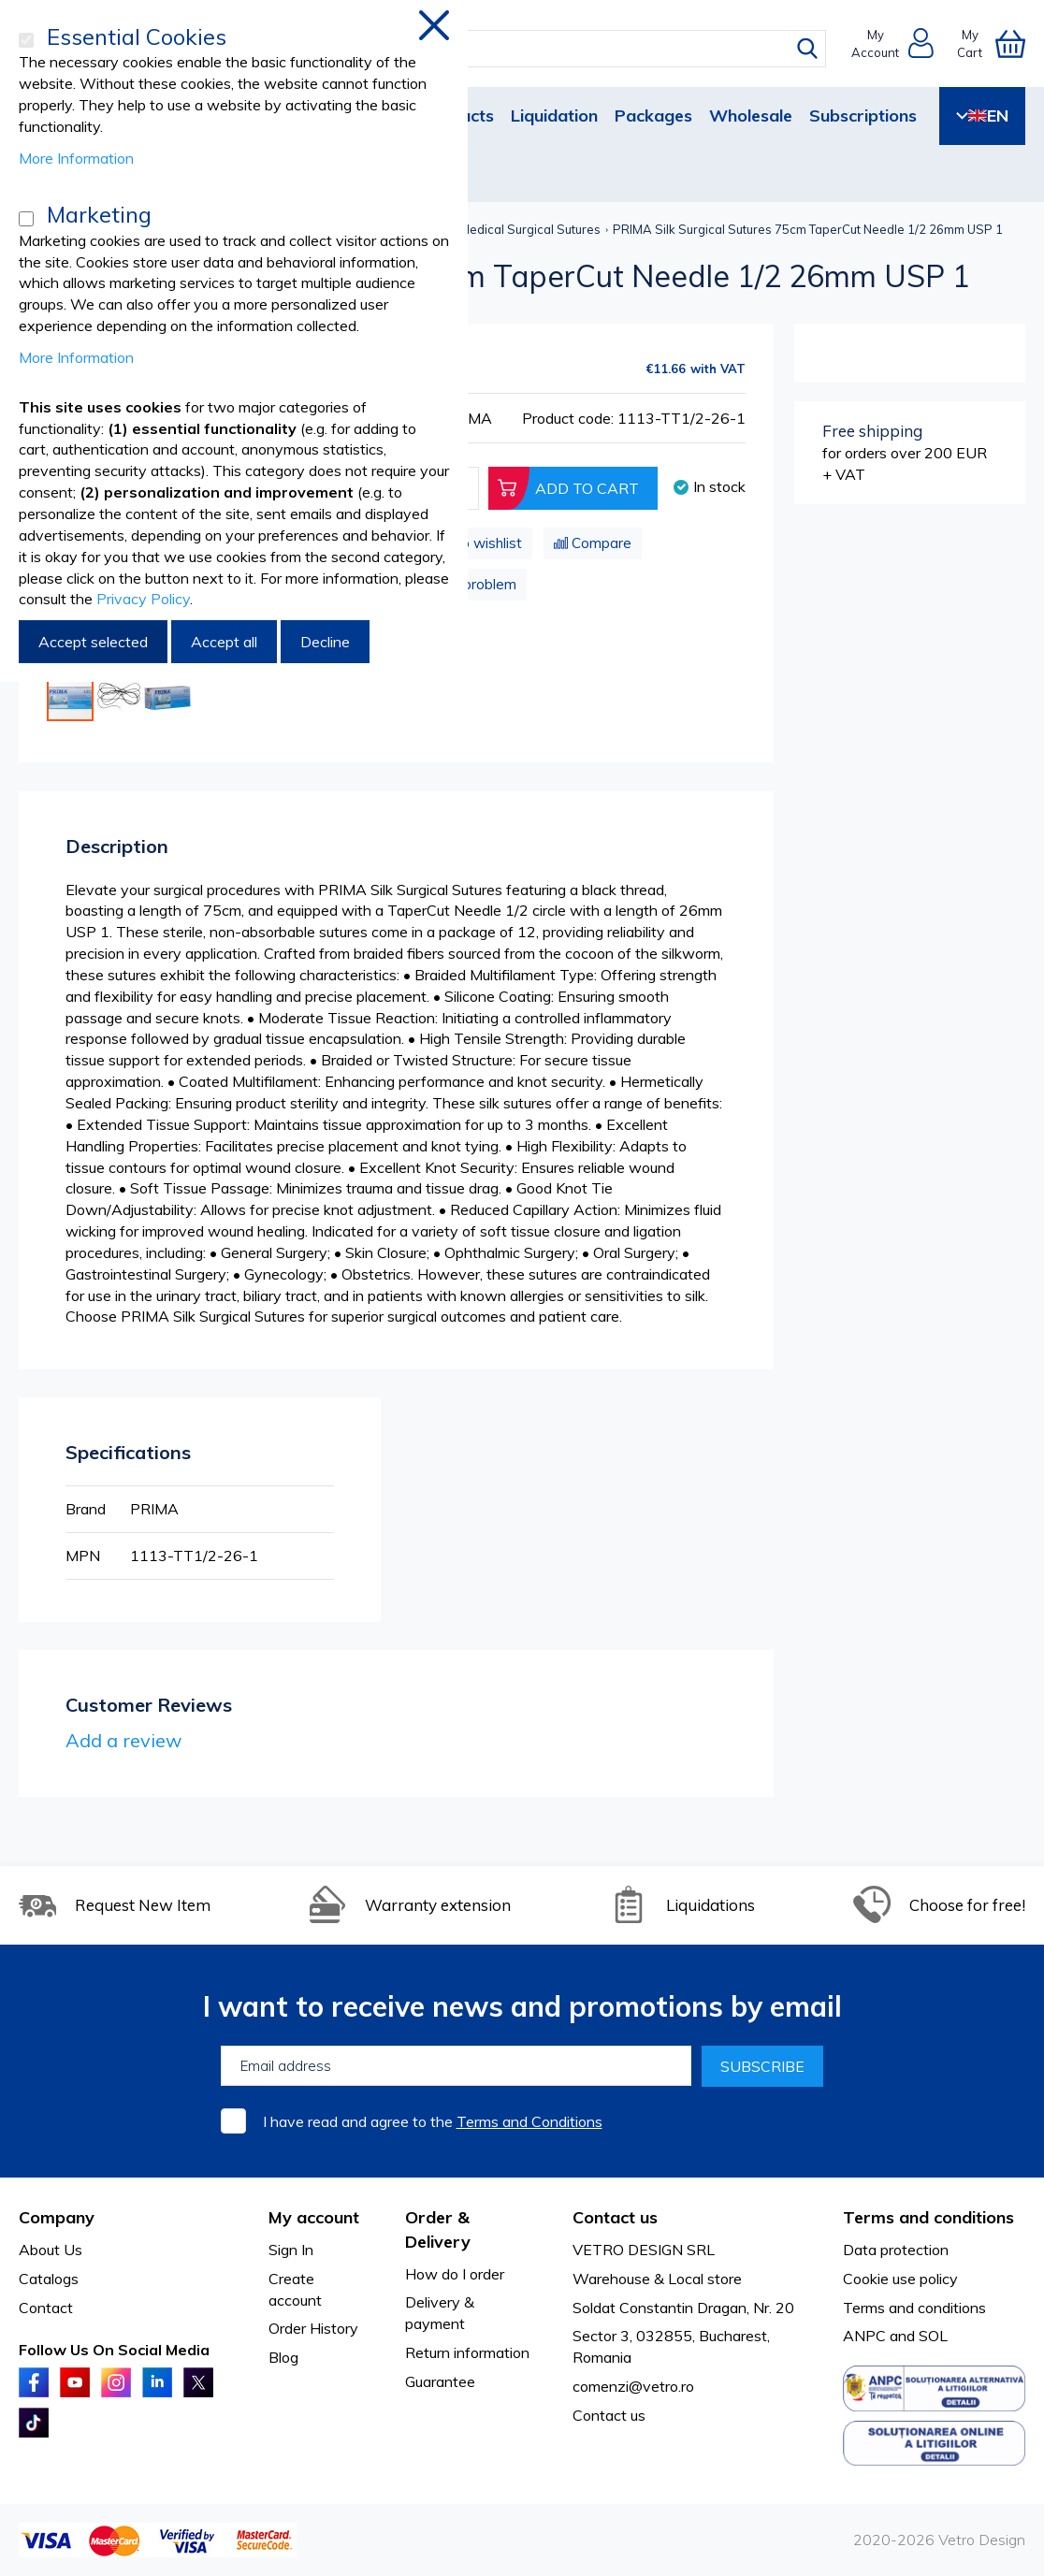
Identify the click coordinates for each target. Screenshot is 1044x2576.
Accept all (224, 641)
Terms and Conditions (529, 2121)
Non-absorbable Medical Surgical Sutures (481, 229)
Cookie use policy (900, 2278)
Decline (325, 641)
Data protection (896, 2249)
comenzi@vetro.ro (633, 2386)
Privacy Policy (143, 598)
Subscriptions (863, 115)
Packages (653, 115)
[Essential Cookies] (26, 40)
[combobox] (539, 48)
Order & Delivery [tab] (438, 2229)
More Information (76, 158)
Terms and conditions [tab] (928, 2217)
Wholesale (750, 115)
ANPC (864, 2335)
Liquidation (554, 115)
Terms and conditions (914, 2307)
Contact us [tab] (615, 2217)
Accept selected (93, 641)
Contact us (609, 2415)
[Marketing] (26, 218)
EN (982, 115)
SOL (933, 2335)
